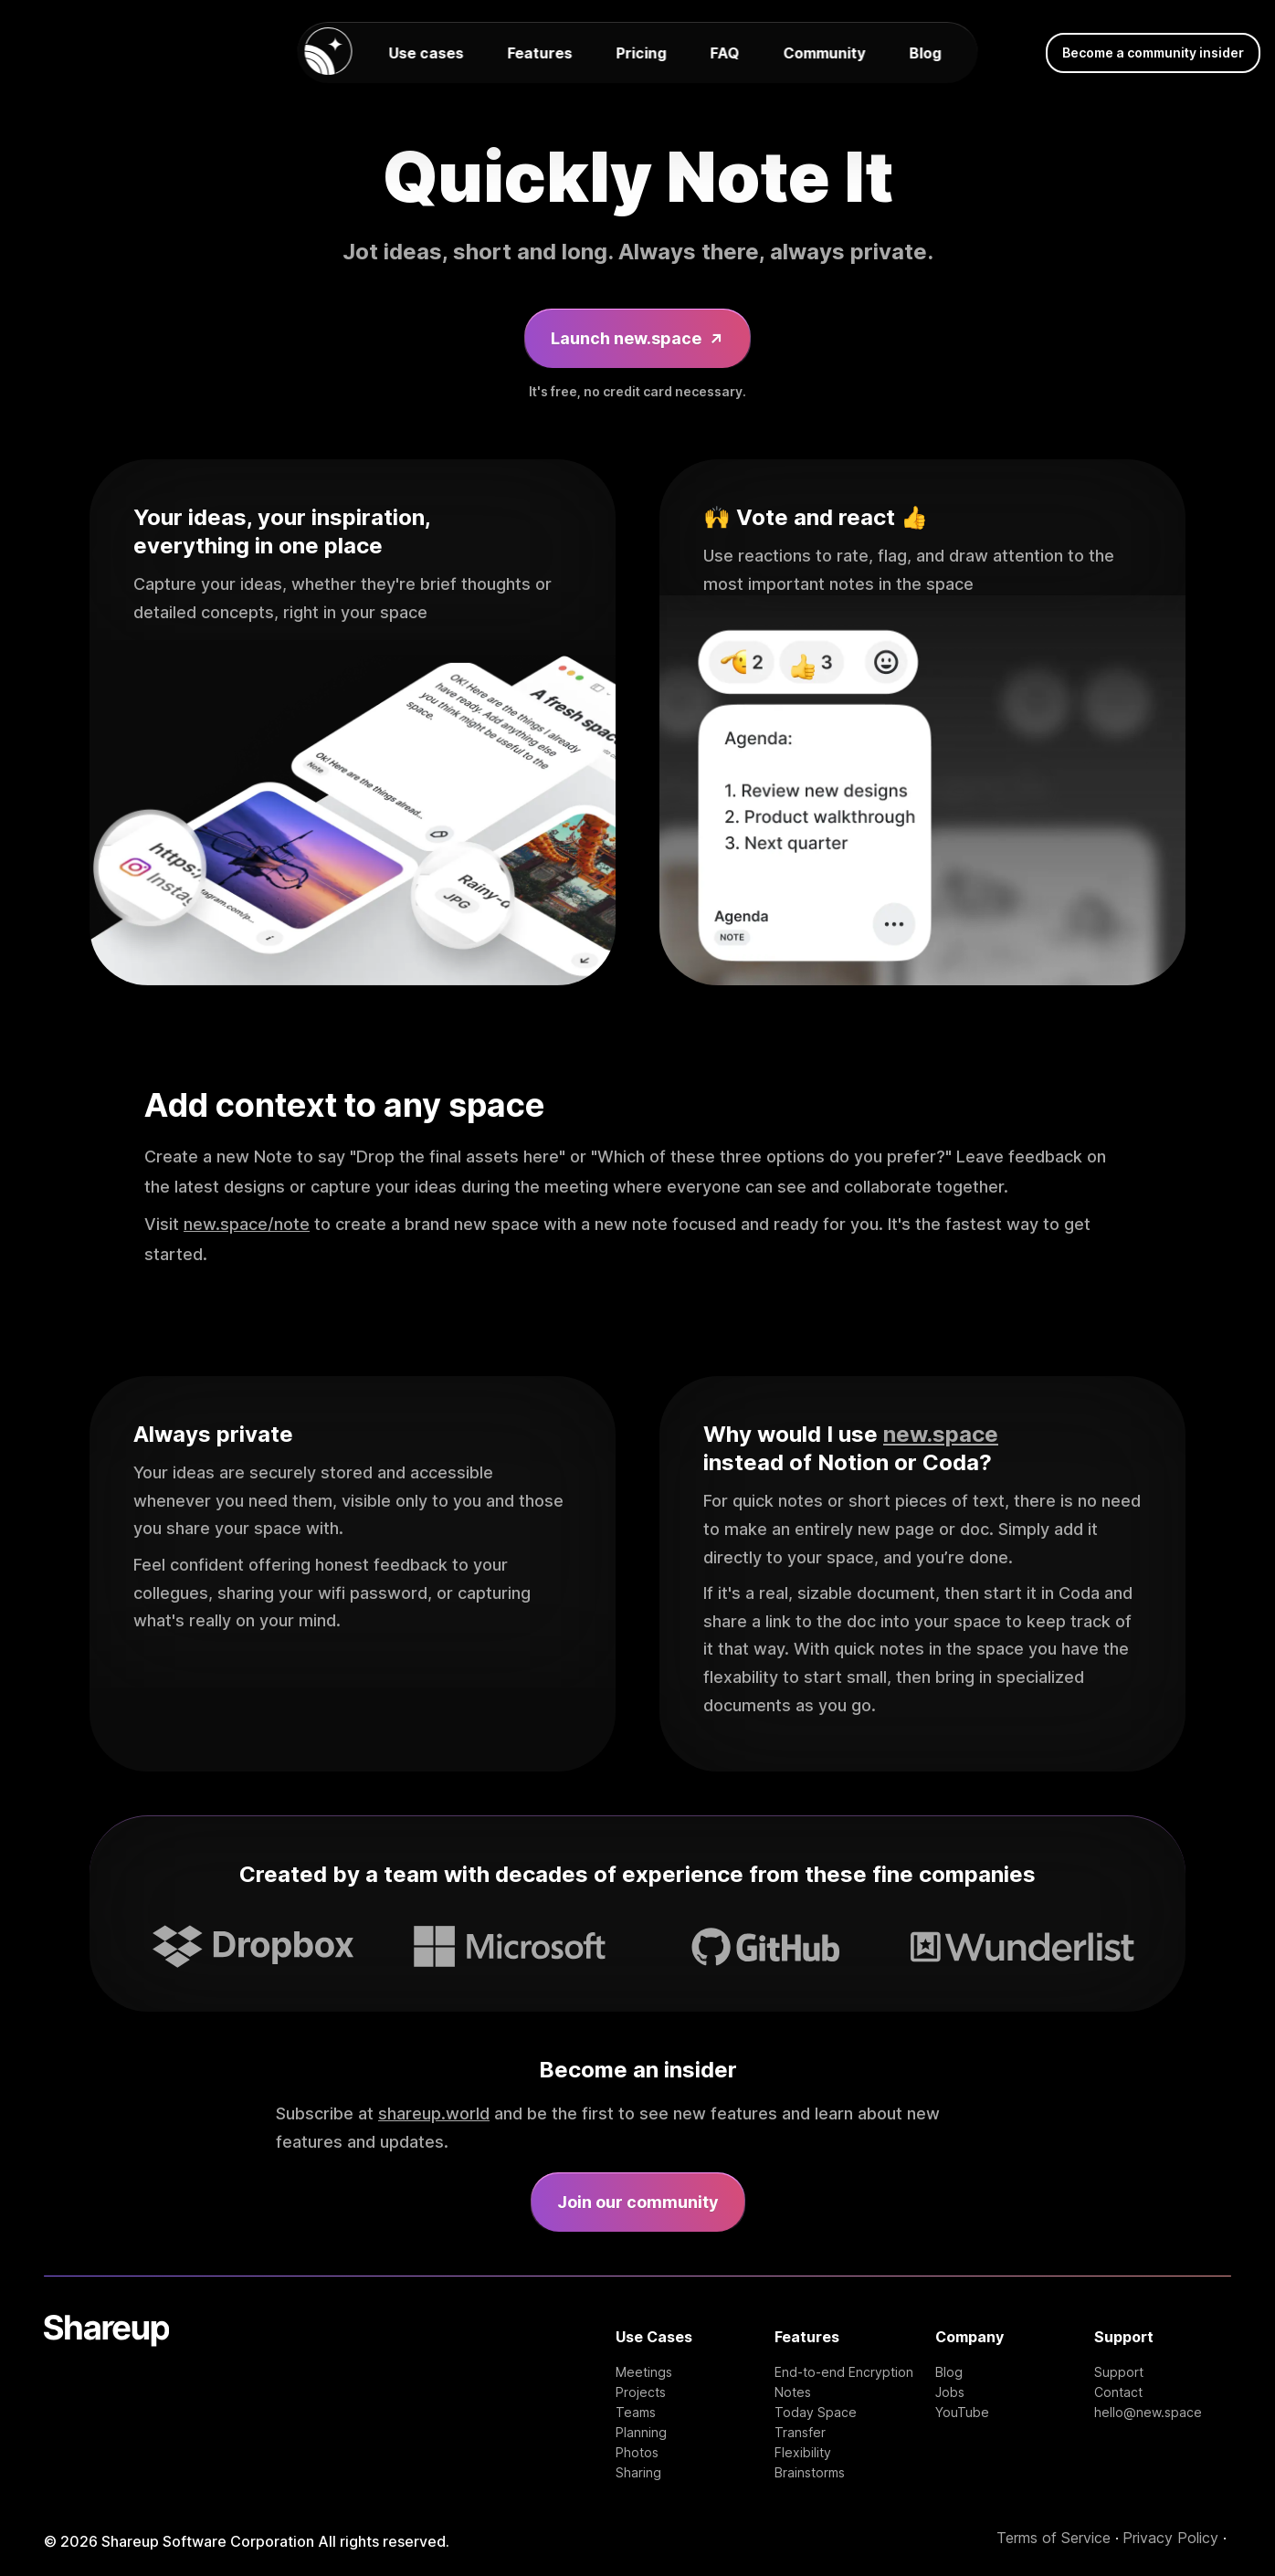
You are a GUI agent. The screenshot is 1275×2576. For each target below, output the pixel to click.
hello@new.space (1148, 2412)
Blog (926, 53)
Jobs (949, 2392)
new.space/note (247, 1224)
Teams (636, 2412)
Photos (637, 2452)
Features (540, 53)
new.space (940, 1434)
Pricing (641, 53)
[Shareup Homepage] (106, 2397)
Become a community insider (1153, 52)
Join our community (638, 2202)
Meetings (644, 2372)
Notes (792, 2392)
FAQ (725, 53)
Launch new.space (637, 338)
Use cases (426, 53)
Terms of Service (1053, 2538)
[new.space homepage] (329, 52)
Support (1118, 2372)
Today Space (815, 2412)
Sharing (638, 2473)
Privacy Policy (1170, 2538)
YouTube (962, 2412)
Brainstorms (809, 2473)
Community (825, 53)
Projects (641, 2392)
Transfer (800, 2432)
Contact (1118, 2392)
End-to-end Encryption (843, 2372)
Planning (641, 2432)
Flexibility (802, 2452)
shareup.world (434, 2113)
